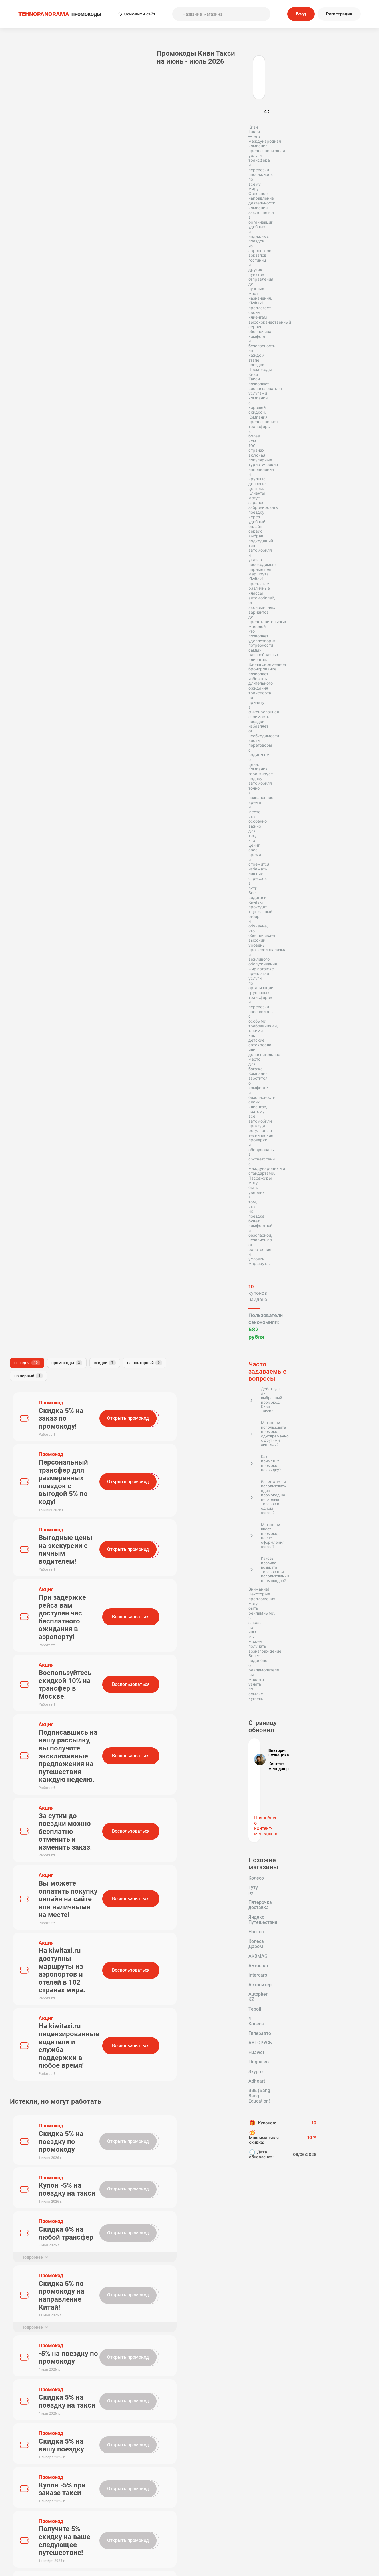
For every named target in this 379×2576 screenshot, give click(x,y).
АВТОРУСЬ (24, 911)
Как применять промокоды (150, 2518)
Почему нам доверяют (229, 2541)
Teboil (56, 892)
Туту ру (47, 835)
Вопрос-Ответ (151, 2541)
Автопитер (53, 882)
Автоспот (53, 873)
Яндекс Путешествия (36, 854)
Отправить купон (229, 2533)
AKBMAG (22, 873)
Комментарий (112, 1747)
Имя (102, 1721)
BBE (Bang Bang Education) (41, 940)
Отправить (120, 1804)
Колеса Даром (55, 863)
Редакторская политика (307, 2518)
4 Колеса (22, 901)
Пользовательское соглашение (228, 2518)
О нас (150, 2526)
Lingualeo (23, 920)
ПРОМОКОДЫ (59, 14)
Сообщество (307, 2533)
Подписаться (243, 2481)
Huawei (55, 911)
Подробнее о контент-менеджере (42, 795)
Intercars (22, 882)
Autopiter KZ (26, 892)
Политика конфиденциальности (307, 2526)
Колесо (20, 835)
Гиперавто (54, 901)
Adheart (21, 930)
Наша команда (150, 2533)
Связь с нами (228, 2526)
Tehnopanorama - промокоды (36, 2402)
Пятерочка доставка (35, 844)
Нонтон (21, 863)
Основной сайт (136, 14)
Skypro (51, 920)
